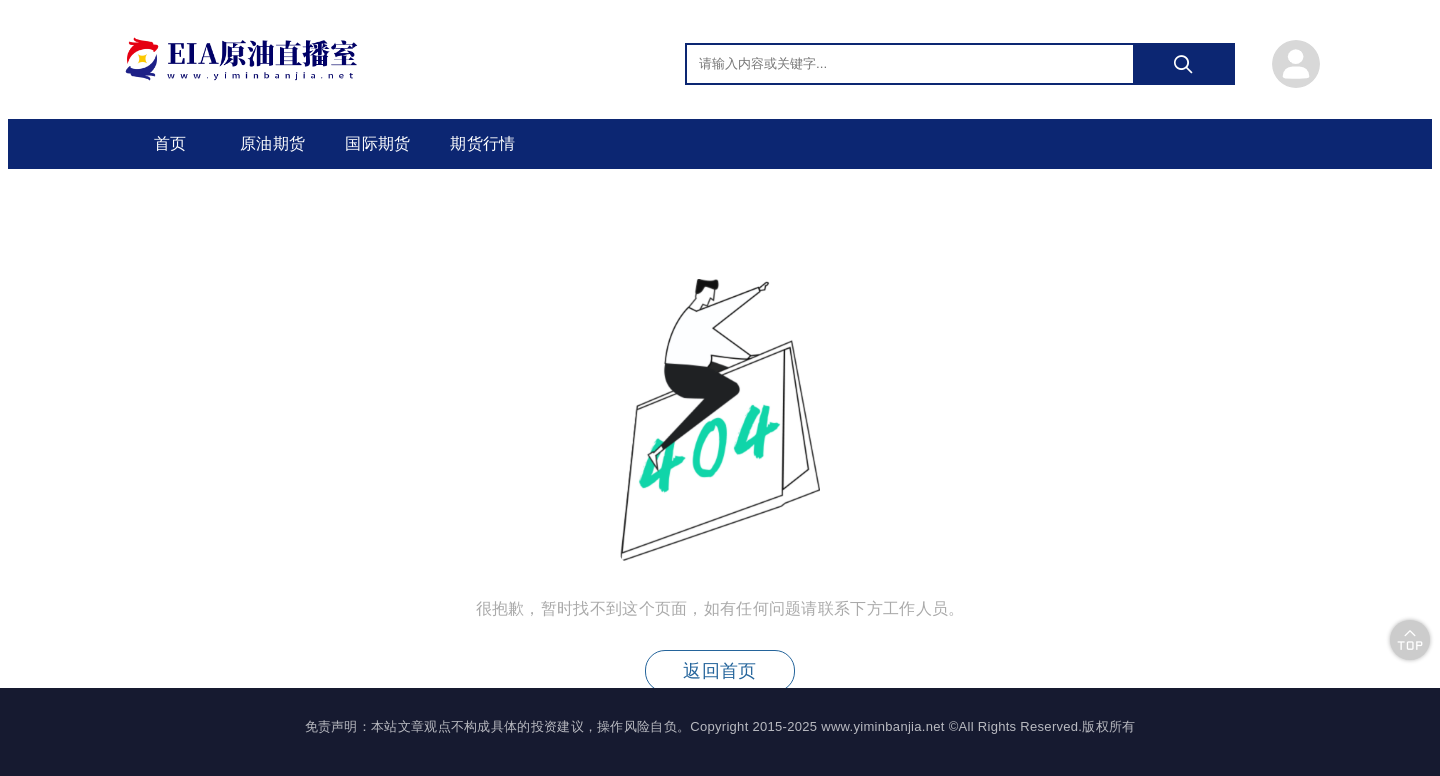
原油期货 (272, 143)
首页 (170, 143)
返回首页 (719, 671)
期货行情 (482, 143)
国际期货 (377, 143)
